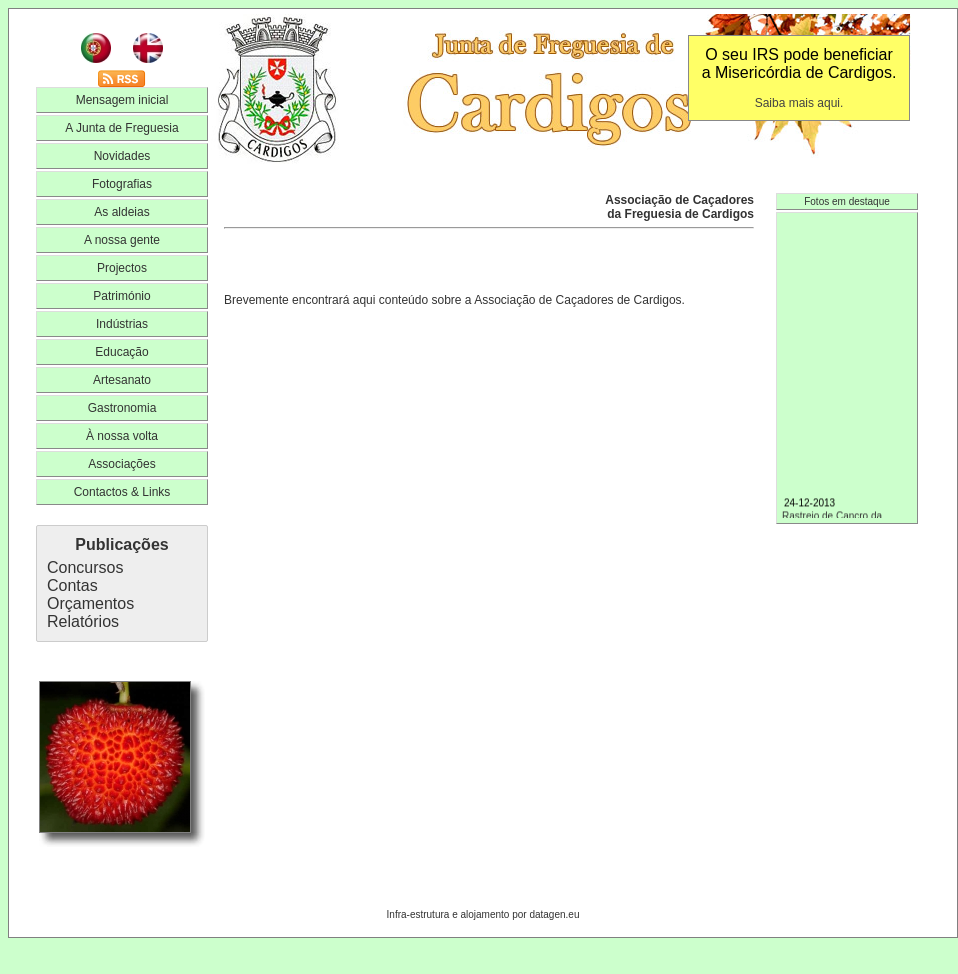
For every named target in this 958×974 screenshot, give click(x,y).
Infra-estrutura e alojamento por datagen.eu (483, 914)
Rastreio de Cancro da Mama (847, 516)
